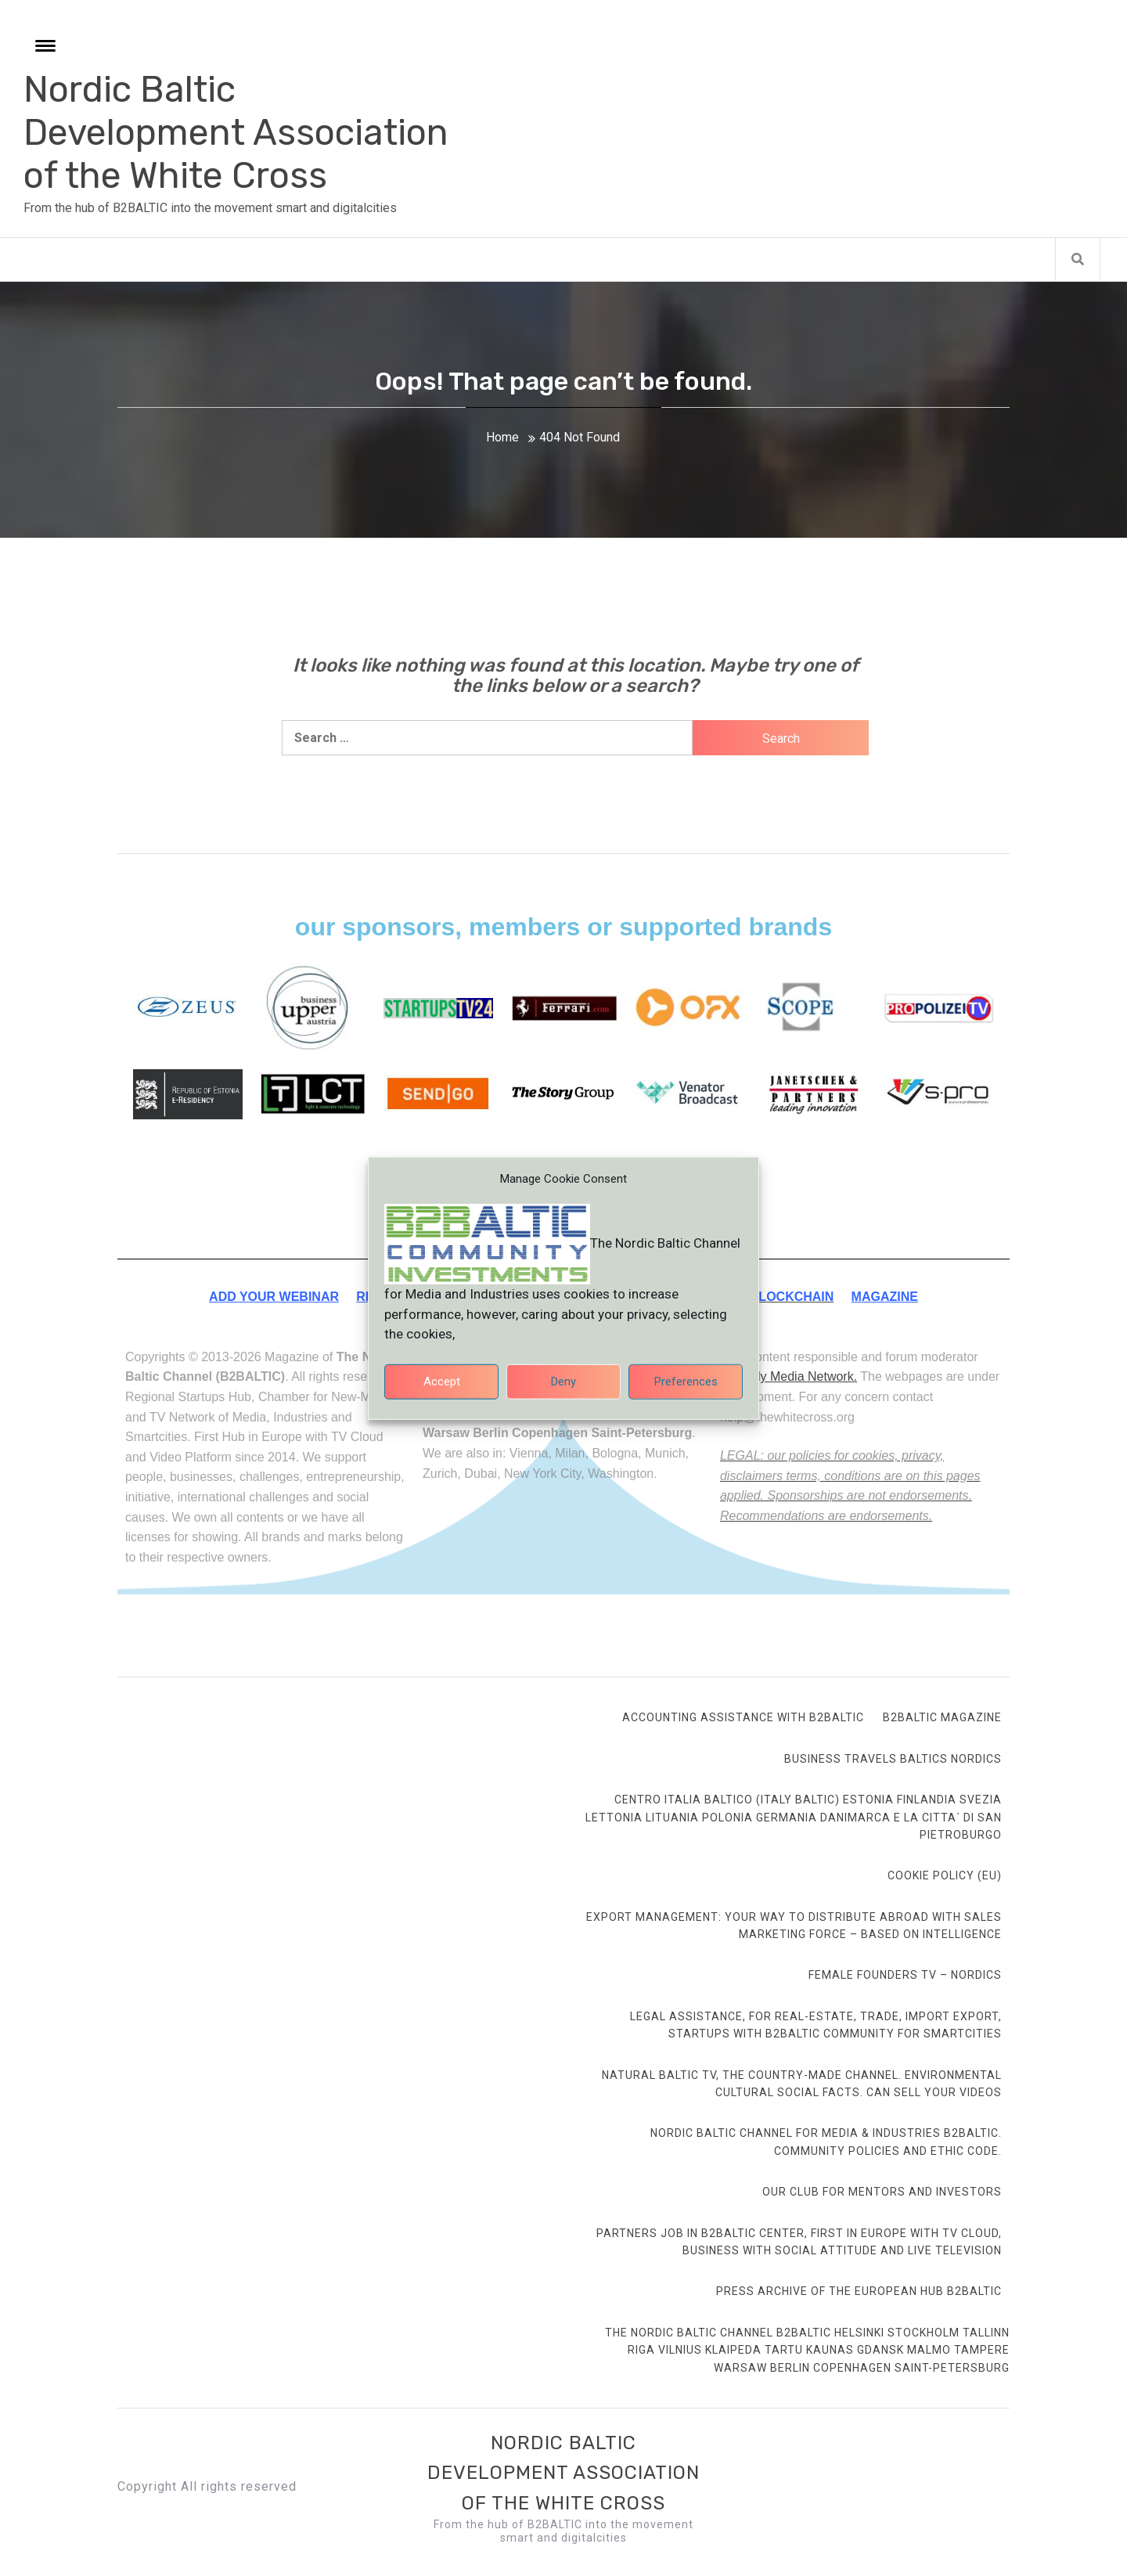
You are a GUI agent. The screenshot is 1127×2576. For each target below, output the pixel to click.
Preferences (686, 1392)
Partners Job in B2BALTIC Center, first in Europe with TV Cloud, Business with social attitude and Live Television (799, 2242)
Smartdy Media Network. (788, 1376)
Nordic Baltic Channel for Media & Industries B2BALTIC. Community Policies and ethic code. (826, 2141)
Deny (563, 1392)
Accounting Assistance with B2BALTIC (743, 1717)
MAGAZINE (885, 1296)
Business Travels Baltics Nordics (893, 1759)
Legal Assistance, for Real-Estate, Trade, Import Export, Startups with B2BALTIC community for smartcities (816, 2025)
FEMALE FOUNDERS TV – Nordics (905, 1975)
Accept (441, 1392)
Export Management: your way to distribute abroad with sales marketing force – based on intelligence (794, 1925)
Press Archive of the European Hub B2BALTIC (859, 2291)
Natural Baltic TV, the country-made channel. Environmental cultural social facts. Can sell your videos (802, 2084)
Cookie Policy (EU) (945, 1875)
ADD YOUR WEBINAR (274, 1296)
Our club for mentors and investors (882, 2191)
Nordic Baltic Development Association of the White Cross (235, 132)
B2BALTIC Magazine (942, 1717)
